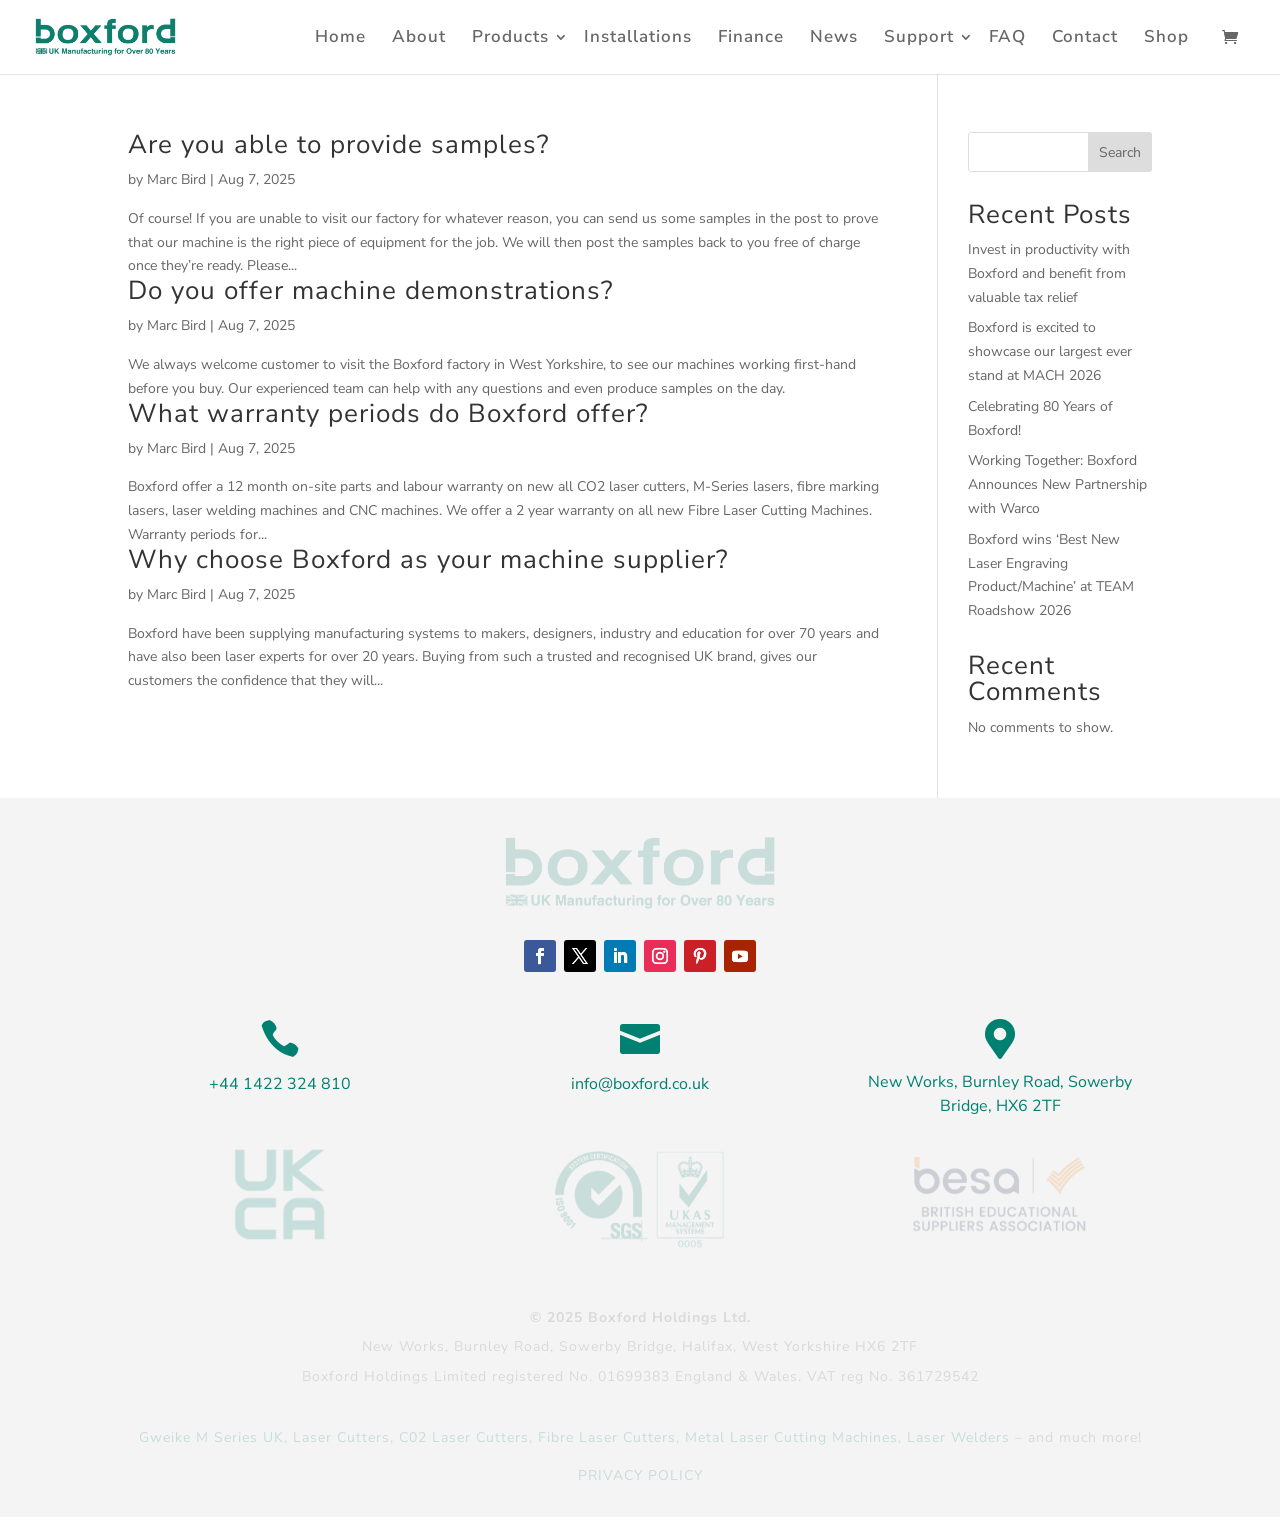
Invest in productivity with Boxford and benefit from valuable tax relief (1049, 273)
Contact (1085, 36)
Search (1120, 152)
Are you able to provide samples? (339, 144)
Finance (751, 36)
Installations (638, 36)
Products (510, 36)
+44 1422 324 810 (280, 1084)
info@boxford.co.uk (640, 1084)
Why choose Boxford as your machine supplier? (428, 559)
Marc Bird (176, 179)
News (834, 36)
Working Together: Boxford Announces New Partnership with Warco (1057, 484)
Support (919, 36)
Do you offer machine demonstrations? (371, 290)
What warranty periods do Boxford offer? (388, 413)
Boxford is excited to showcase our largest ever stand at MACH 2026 (1050, 351)
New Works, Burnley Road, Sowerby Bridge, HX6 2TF (1000, 1094)
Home (340, 36)
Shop (1166, 36)
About (419, 36)
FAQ (1007, 36)
